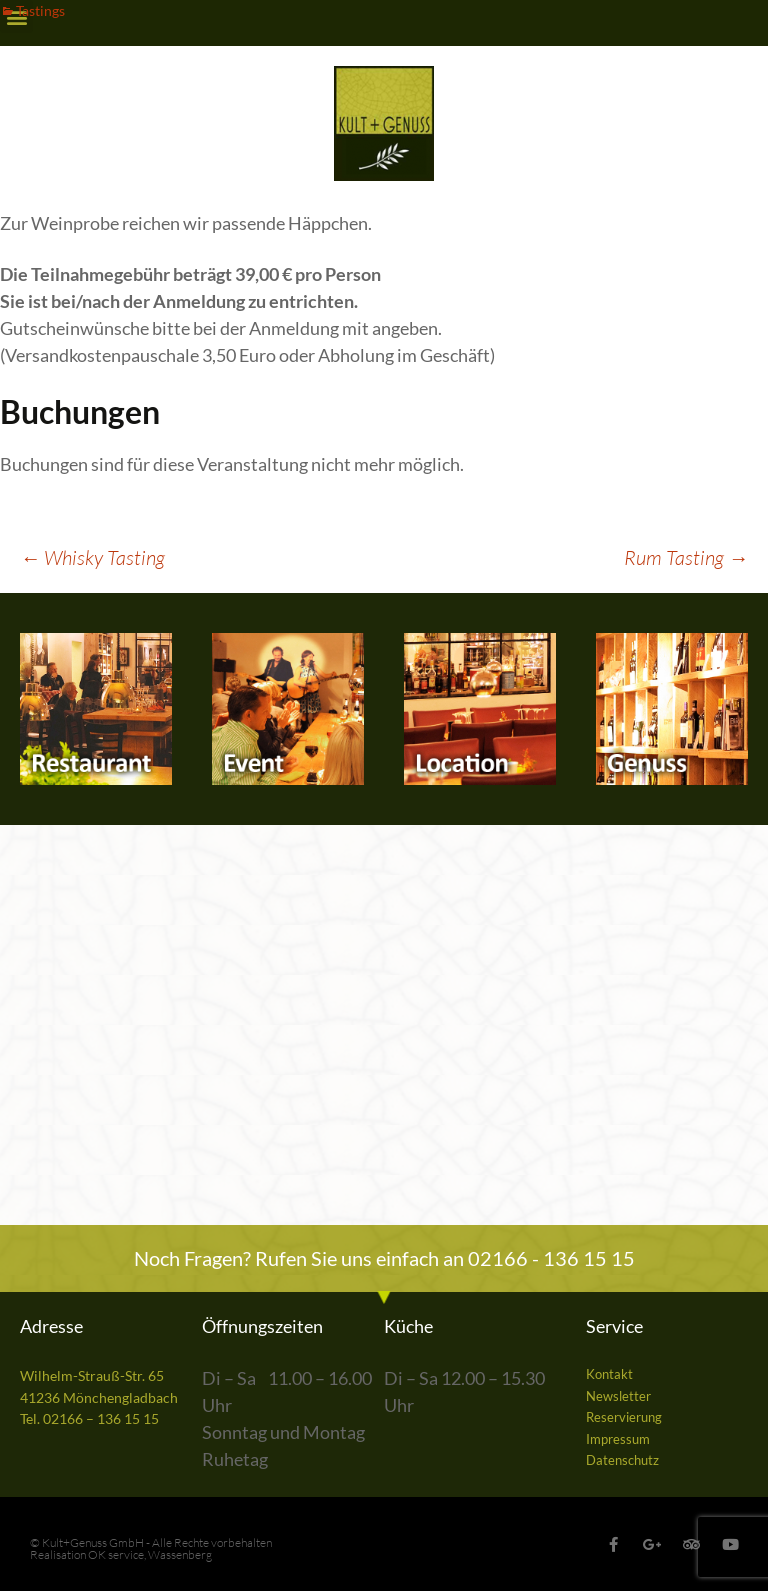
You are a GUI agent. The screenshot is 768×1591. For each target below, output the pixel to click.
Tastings (40, 10)
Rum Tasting (686, 557)
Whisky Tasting (92, 557)
